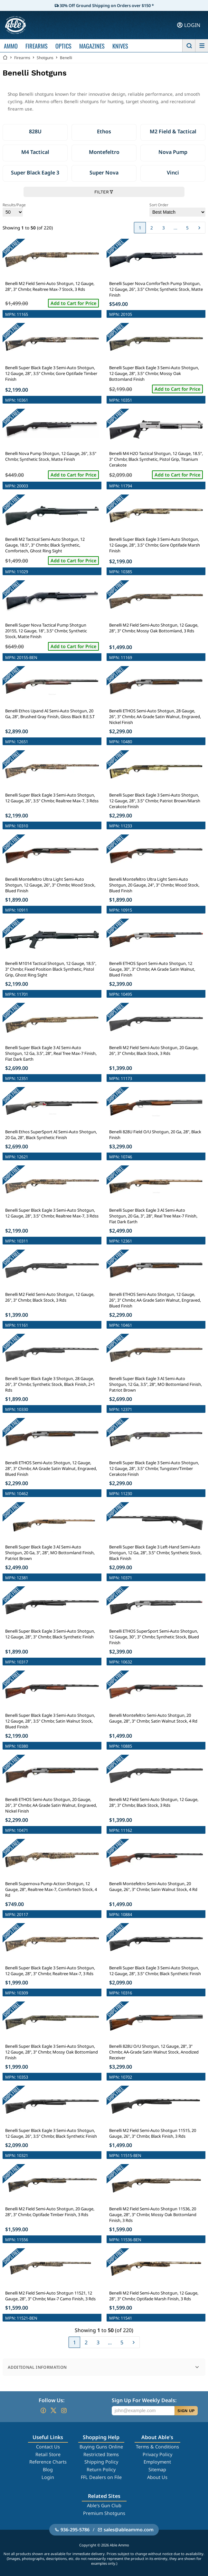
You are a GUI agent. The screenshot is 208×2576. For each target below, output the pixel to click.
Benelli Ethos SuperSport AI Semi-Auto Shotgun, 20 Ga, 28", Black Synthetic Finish (51, 1134)
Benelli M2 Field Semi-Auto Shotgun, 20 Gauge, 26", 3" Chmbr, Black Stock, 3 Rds (153, 1050)
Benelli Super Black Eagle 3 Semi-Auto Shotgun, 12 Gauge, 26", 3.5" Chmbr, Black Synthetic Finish (51, 2133)
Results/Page (14, 209)
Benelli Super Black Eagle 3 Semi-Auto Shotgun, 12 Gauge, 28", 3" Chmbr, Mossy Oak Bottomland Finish (51, 2052)
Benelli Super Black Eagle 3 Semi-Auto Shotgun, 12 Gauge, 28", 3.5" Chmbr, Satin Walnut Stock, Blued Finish (50, 1721)
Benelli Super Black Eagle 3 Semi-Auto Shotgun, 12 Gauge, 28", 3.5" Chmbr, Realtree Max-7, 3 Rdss (52, 1213)
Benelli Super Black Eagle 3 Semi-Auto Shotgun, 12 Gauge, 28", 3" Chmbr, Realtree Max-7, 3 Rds (50, 1970)
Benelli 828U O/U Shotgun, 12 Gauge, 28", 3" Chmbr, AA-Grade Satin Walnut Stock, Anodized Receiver (154, 2052)
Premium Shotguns (104, 2513)
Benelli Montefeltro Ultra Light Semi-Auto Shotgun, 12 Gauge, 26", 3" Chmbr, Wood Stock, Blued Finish (50, 885)
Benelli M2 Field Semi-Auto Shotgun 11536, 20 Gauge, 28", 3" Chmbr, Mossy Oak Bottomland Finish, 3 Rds (152, 2214)
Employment (157, 2462)
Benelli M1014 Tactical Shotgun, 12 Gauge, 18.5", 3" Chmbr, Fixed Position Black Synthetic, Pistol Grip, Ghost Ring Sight (50, 969)
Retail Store (48, 2454)
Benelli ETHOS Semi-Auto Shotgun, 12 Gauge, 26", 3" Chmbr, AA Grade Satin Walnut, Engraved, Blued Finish (155, 1300)
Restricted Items (101, 2454)
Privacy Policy (157, 2454)
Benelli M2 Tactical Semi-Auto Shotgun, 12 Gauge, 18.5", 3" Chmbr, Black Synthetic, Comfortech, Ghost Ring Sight (45, 545)
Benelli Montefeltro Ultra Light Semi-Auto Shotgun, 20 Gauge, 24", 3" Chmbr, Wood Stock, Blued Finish (154, 885)
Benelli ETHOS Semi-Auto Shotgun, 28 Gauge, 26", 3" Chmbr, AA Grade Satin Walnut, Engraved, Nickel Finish (155, 716)
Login (48, 2477)
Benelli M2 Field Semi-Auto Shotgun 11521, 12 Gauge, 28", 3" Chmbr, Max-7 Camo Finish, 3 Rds (50, 2296)
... (175, 228)
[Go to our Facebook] (43, 2410)
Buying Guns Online (101, 2447)
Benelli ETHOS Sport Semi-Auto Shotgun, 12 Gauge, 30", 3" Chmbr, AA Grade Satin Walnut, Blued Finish (152, 969)
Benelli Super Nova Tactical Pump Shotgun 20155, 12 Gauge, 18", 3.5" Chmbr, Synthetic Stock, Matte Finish (46, 630)
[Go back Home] (5, 57)
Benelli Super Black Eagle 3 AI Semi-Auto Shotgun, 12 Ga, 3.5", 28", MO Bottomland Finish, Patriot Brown (155, 1384)
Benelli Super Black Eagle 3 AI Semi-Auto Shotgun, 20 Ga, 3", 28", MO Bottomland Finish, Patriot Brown (50, 1552)
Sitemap (157, 2469)
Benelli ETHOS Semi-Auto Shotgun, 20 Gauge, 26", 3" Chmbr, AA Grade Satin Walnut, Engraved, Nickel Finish (51, 1805)
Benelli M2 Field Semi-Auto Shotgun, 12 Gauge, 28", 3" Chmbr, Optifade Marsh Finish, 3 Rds (153, 2296)
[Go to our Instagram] (63, 2410)
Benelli (66, 57)
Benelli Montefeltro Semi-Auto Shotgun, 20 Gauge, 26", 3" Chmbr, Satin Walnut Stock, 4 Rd (153, 1886)
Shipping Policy (101, 2462)
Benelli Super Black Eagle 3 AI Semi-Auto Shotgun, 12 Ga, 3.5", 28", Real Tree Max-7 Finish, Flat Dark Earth (51, 1053)
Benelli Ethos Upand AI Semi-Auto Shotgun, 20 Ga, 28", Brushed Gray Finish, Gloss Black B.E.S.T (50, 713)
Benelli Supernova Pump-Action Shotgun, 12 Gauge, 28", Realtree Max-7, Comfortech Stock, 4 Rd (51, 1889)
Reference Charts (48, 2462)
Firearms (22, 57)
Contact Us (48, 2447)
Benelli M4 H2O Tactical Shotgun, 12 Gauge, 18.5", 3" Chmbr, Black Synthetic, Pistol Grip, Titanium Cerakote (156, 459)
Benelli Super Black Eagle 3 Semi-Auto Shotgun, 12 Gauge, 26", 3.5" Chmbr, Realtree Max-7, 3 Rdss (52, 798)
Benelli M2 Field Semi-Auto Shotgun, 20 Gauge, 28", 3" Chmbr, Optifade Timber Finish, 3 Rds (49, 2211)
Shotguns (45, 57)
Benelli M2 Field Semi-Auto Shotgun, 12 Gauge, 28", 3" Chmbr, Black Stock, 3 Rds (153, 1802)
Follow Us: (51, 2400)
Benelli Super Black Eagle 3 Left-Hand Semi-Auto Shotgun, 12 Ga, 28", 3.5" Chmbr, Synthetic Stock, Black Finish (155, 1552)
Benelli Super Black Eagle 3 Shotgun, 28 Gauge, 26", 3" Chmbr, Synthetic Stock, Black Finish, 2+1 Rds (50, 1384)
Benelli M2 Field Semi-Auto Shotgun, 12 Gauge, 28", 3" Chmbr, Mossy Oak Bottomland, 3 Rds (153, 628)
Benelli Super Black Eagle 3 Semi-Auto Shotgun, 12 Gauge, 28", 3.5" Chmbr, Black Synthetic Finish (155, 1970)
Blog (48, 2469)
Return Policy (101, 2469)
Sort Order (177, 209)
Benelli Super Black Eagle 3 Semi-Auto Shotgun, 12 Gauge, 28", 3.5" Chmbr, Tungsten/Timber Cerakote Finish (154, 1468)
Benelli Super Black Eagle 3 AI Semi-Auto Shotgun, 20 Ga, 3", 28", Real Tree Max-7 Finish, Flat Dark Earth (153, 1216)
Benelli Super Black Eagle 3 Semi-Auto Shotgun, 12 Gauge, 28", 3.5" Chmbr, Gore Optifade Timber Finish (51, 373)
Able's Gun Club (104, 2505)
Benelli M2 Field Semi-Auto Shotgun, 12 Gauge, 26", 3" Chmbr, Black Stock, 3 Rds (49, 1297)
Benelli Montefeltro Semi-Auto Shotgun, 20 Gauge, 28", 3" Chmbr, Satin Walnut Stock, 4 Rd (153, 1718)
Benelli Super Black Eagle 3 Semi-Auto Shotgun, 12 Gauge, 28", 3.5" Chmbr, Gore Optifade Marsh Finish (154, 545)
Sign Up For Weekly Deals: (144, 2400)
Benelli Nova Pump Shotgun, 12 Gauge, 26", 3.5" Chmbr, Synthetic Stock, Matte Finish (50, 456)
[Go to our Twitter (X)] (53, 2410)
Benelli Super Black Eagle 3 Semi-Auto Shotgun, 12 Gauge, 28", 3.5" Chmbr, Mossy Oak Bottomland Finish (154, 373)
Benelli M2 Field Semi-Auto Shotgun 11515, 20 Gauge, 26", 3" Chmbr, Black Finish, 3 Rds (152, 2133)
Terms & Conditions (157, 2447)
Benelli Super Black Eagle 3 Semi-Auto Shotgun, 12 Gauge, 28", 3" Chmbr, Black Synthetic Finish (50, 1634)
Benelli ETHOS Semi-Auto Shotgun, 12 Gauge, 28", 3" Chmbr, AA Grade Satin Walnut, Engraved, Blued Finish (51, 1468)
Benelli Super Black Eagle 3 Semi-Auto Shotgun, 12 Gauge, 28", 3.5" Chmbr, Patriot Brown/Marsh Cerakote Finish (154, 800)
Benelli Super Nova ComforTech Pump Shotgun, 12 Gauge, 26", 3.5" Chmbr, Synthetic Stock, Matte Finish (156, 289)
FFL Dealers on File (101, 2477)
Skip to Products (104, 2564)
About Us (157, 2477)
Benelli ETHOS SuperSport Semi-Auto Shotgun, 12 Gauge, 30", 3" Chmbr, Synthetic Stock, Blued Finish (154, 1636)
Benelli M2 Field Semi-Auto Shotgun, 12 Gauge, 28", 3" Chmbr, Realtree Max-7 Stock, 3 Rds (49, 286)
